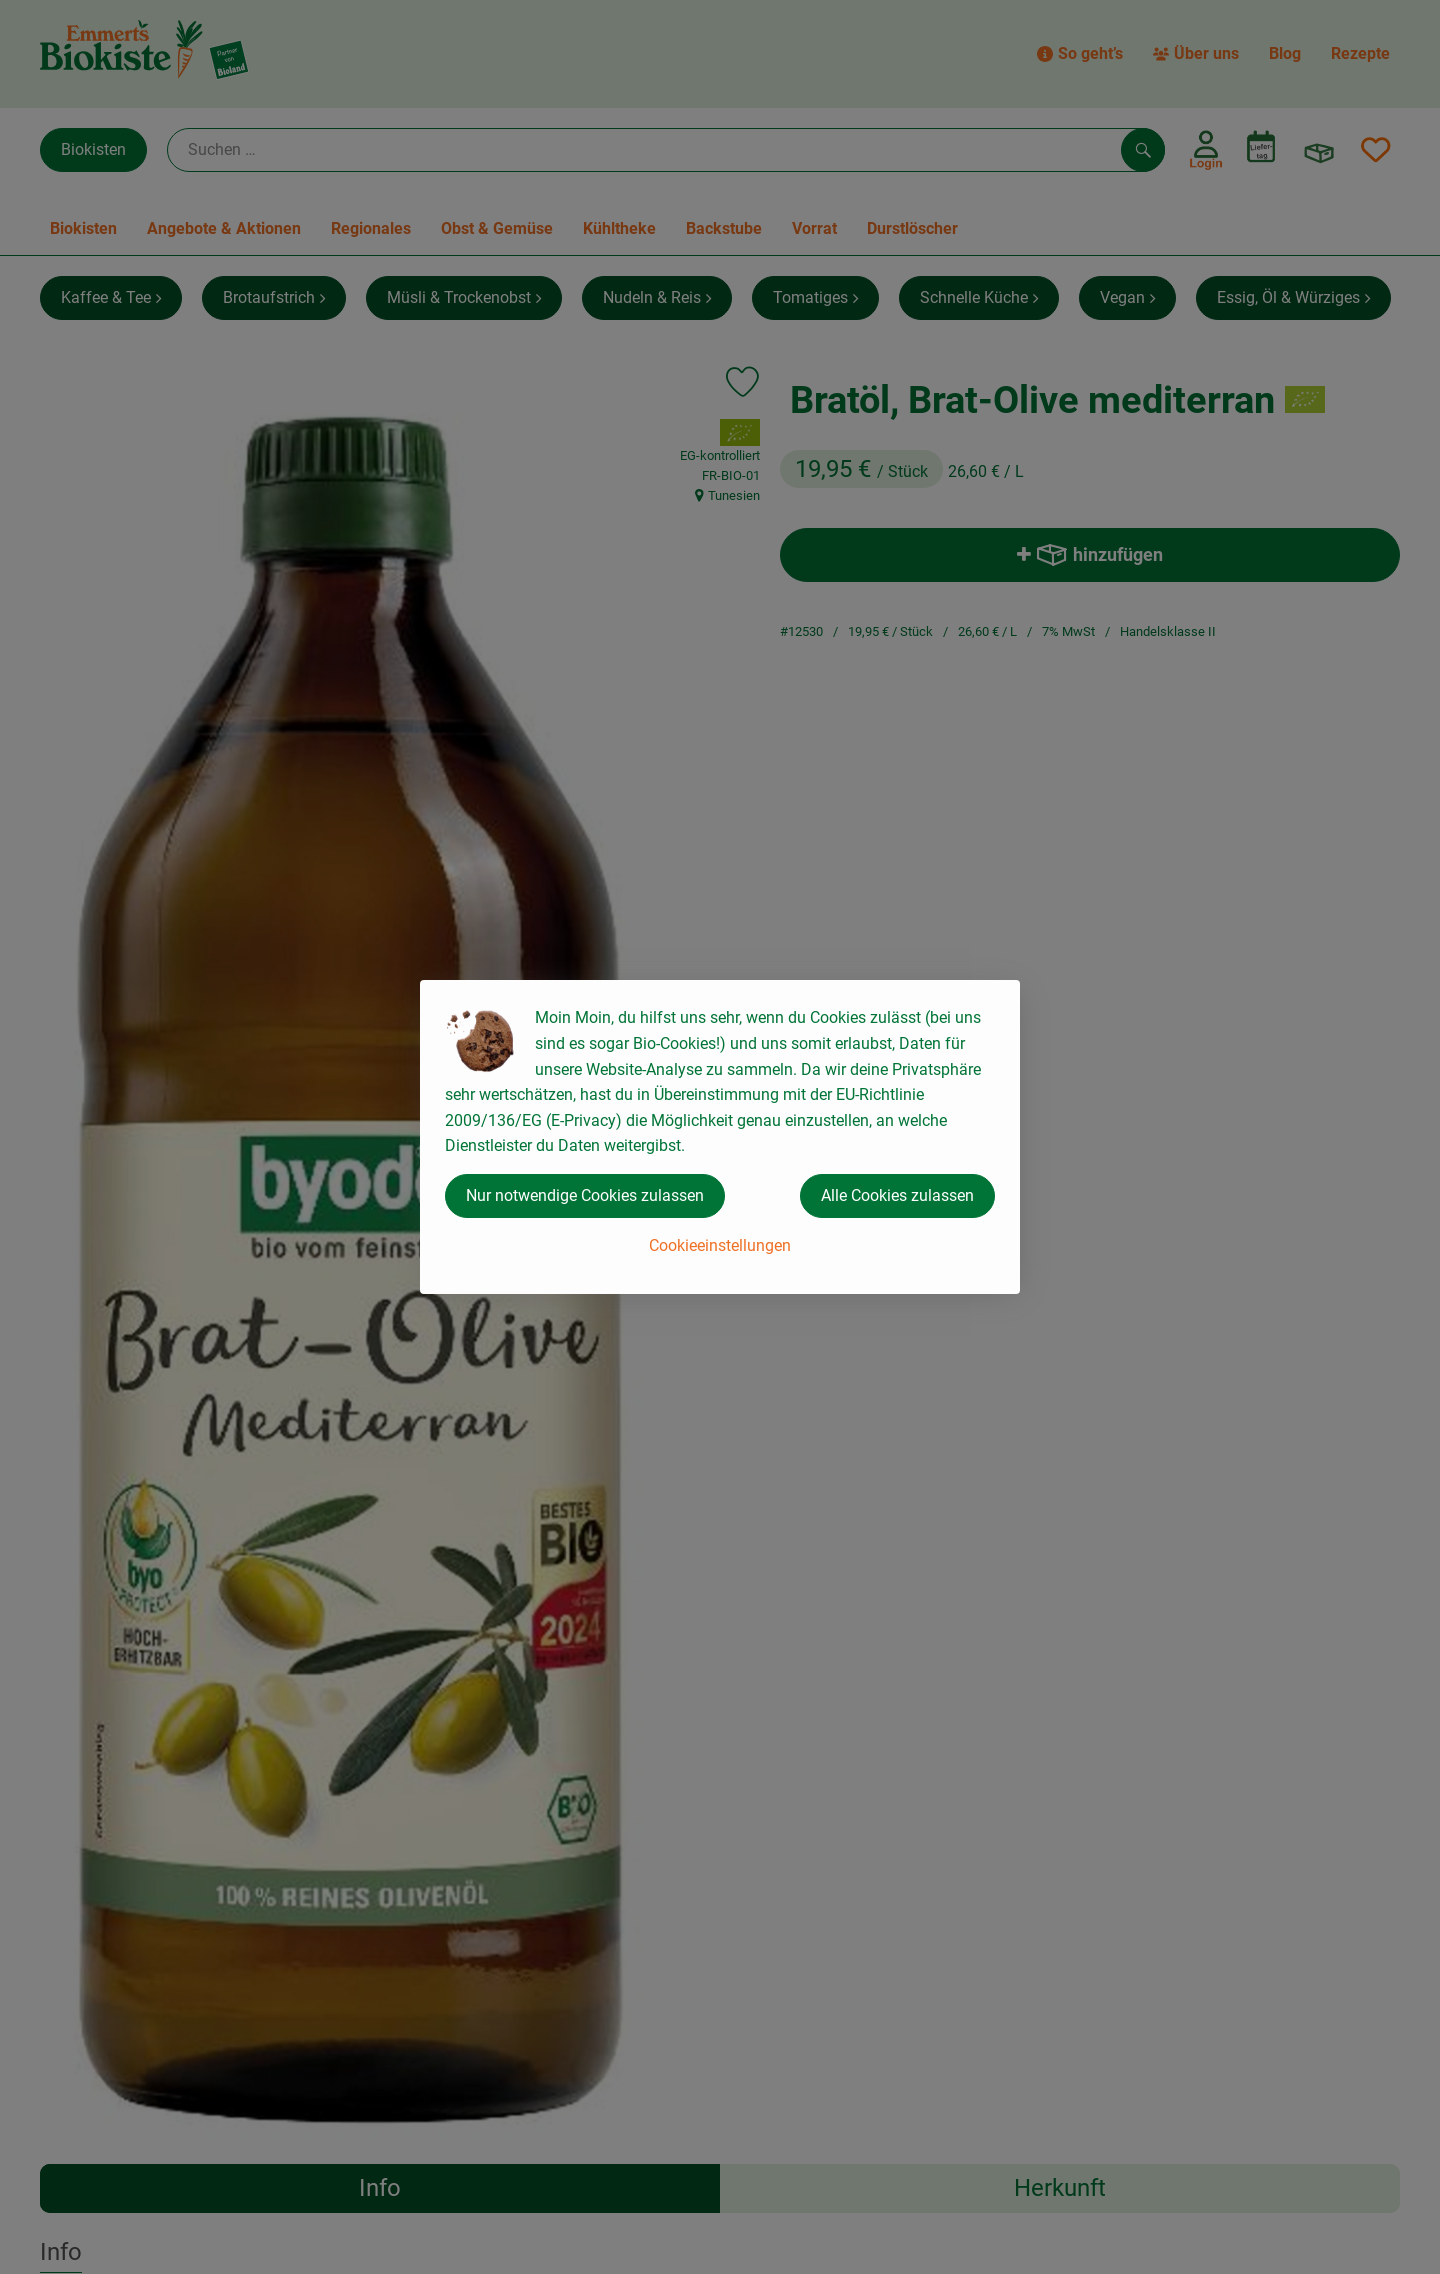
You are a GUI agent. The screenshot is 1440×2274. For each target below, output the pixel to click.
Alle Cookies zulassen (897, 1195)
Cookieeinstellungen (720, 1245)
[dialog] (720, 1137)
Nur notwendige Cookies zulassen (585, 1195)
